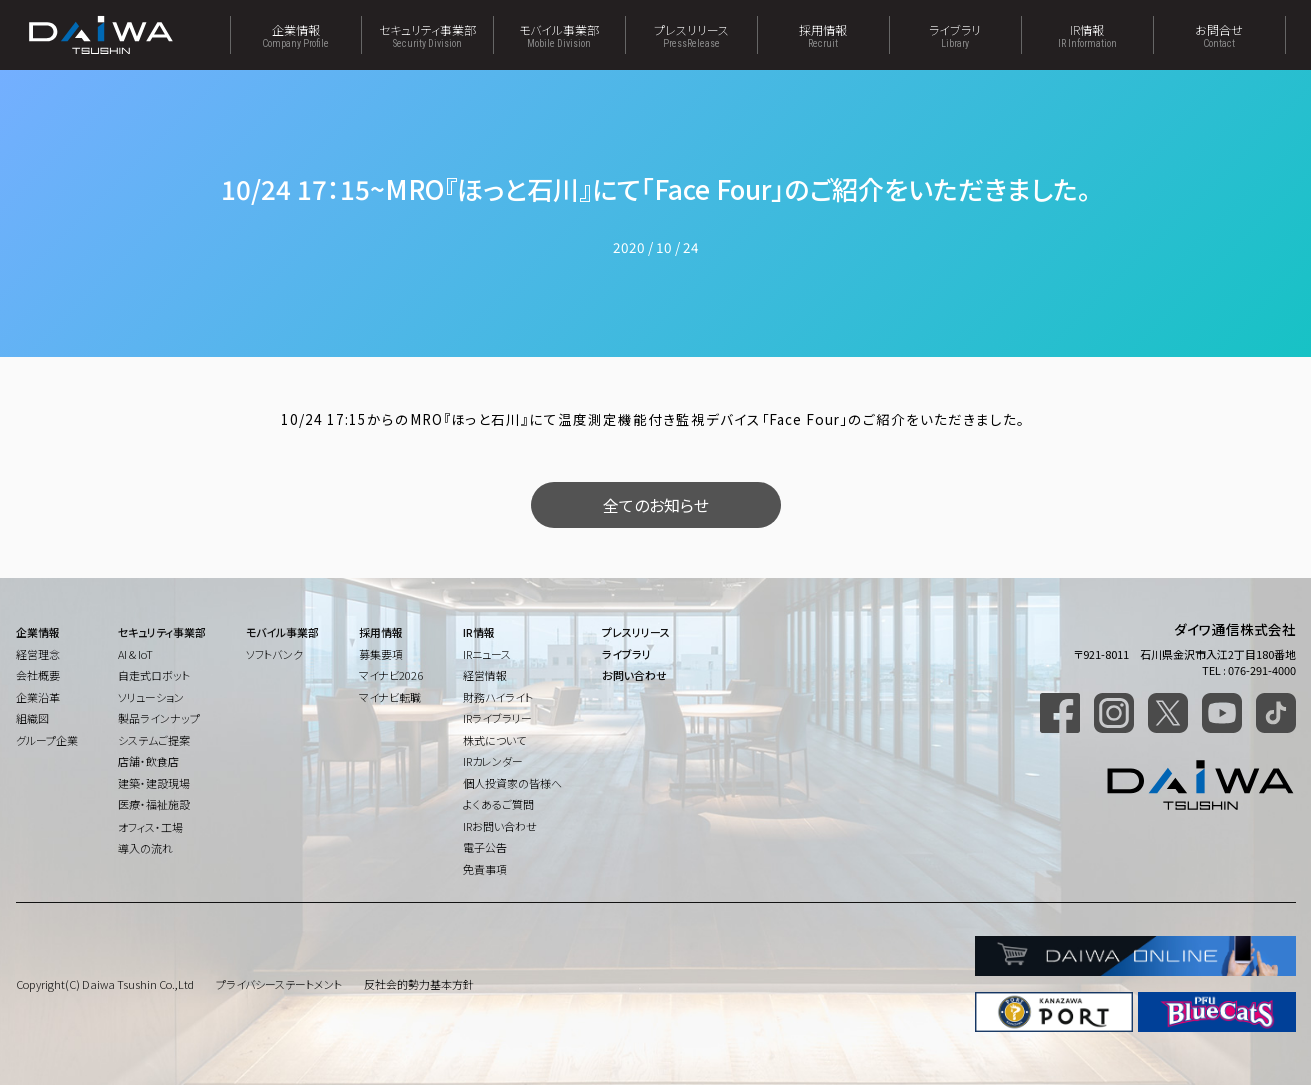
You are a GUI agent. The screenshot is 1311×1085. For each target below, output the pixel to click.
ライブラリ (955, 35)
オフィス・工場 (150, 827)
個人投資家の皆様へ (512, 783)
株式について (494, 740)
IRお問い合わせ (500, 826)
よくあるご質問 (498, 804)
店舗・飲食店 (148, 761)
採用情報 (823, 35)
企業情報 (296, 35)
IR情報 (1087, 35)
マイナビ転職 (390, 697)
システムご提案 (154, 740)
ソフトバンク (274, 654)
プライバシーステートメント (279, 984)
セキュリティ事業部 (427, 35)
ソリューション (151, 697)
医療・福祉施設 (154, 804)
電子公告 (485, 847)
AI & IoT (135, 654)
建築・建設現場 (154, 783)
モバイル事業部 (559, 35)
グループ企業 (47, 740)
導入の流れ (145, 848)
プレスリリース (691, 35)
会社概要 (38, 675)
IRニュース (487, 654)
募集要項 (381, 654)
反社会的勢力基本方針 (419, 984)
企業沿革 (38, 697)
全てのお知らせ (656, 505)
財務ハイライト (498, 697)
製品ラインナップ (159, 718)
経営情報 (485, 675)
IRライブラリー (497, 718)
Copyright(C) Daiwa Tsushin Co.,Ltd (105, 984)
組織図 (32, 718)
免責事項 (485, 869)
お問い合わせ (634, 675)
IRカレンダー (493, 761)
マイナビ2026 (391, 675)
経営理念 (38, 654)
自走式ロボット (154, 675)
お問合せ (1219, 35)
